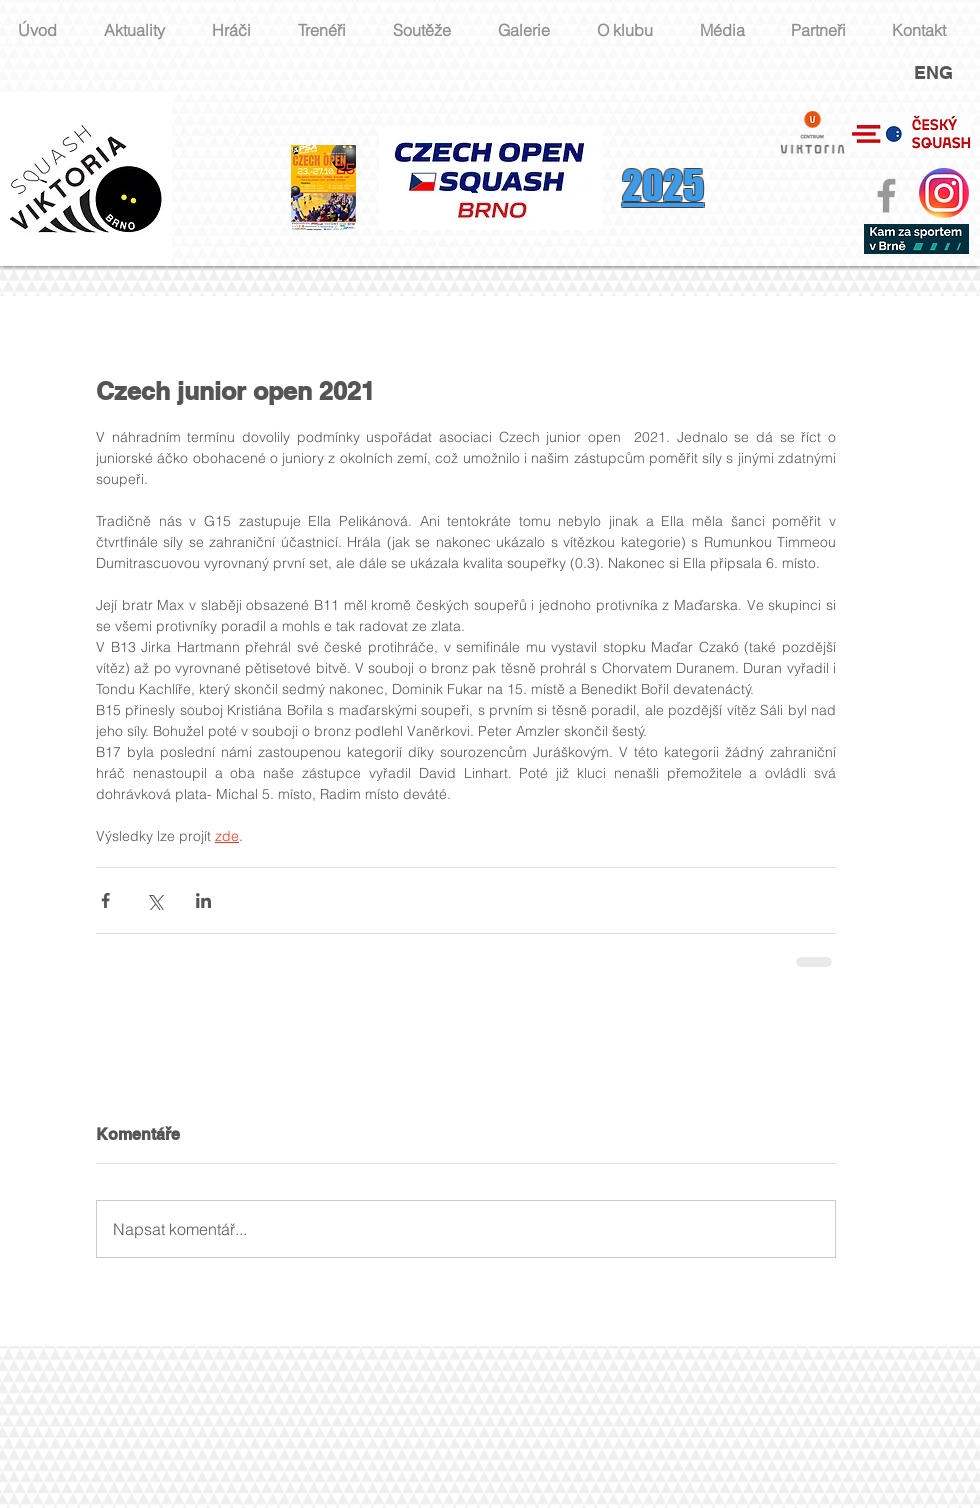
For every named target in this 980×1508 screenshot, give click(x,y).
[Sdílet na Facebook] (105, 900)
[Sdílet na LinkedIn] (203, 900)
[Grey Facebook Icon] (886, 195)
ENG (933, 72)
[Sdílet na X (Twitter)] (154, 900)
